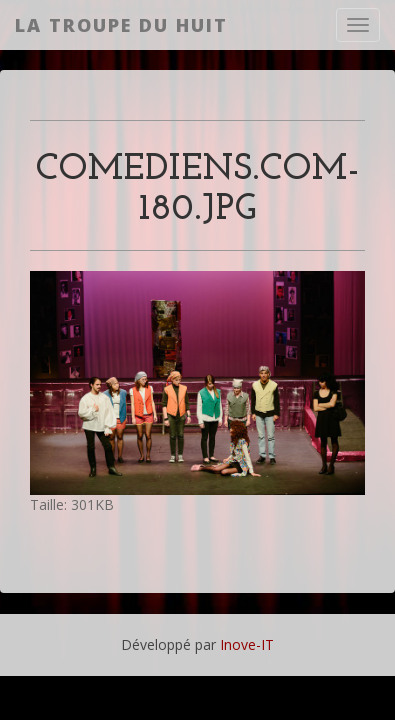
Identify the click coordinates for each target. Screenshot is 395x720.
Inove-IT (247, 644)
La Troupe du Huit (121, 25)
